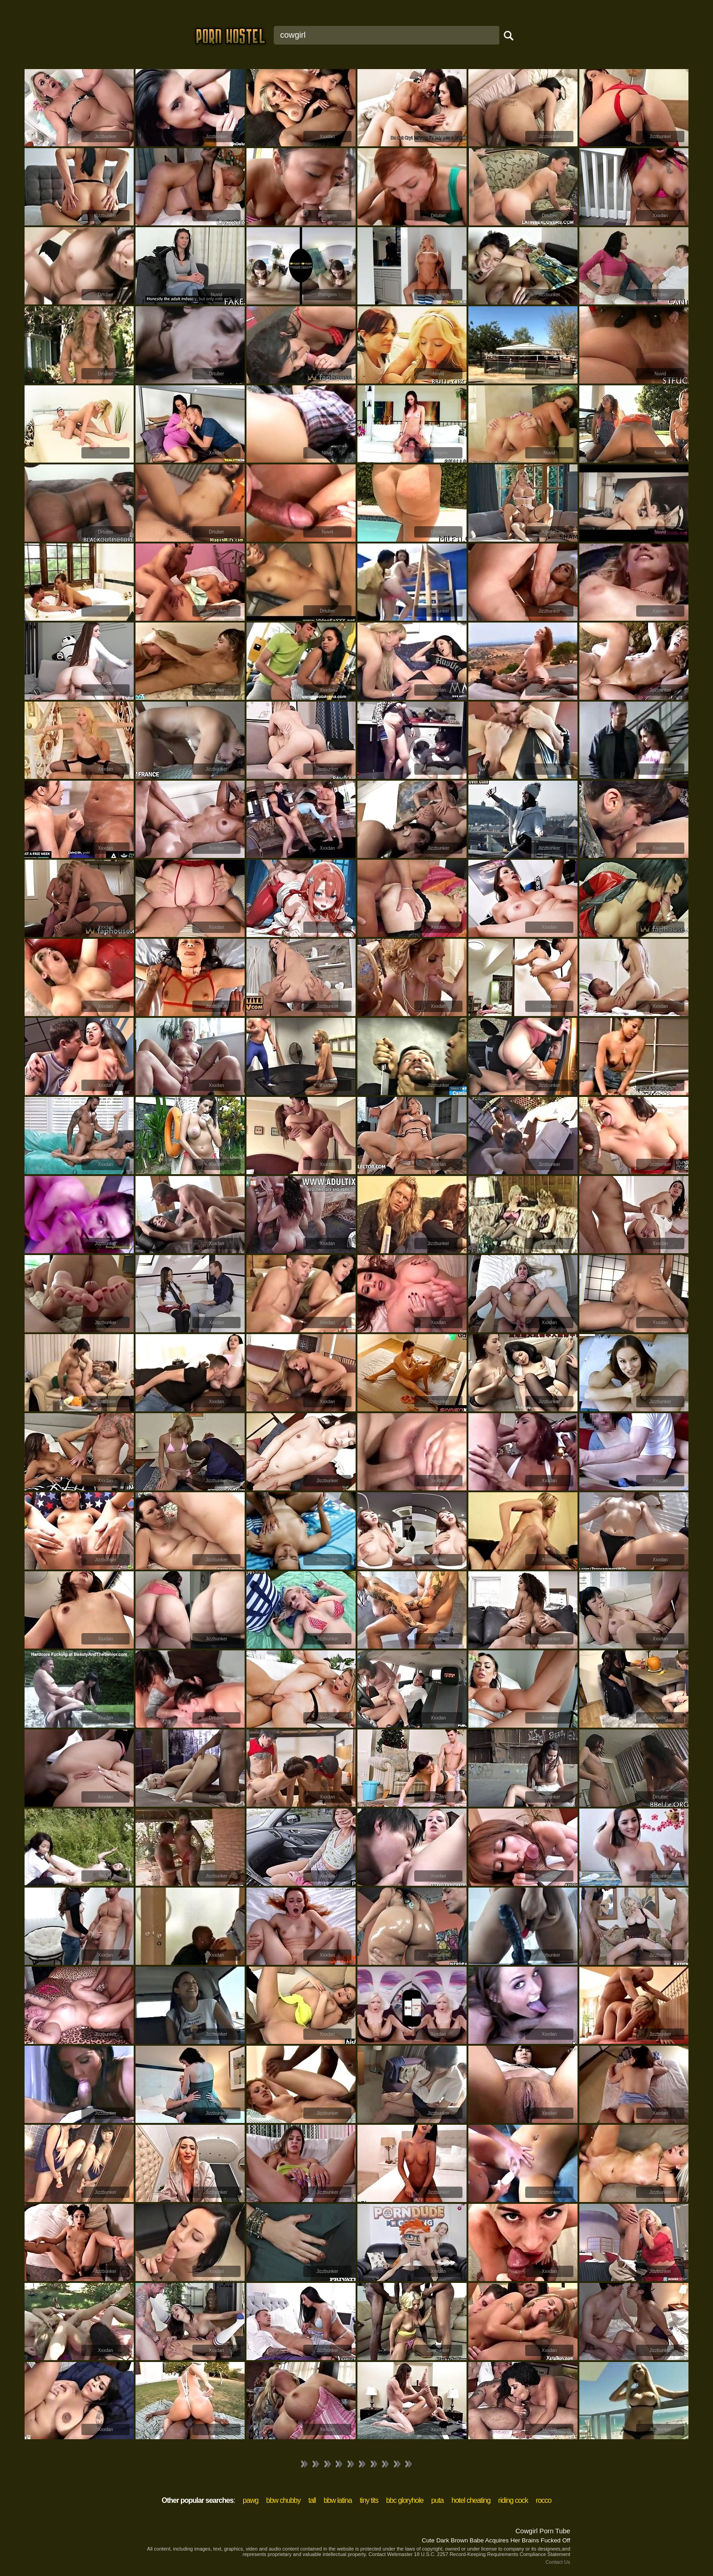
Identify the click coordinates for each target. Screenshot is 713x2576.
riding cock (513, 2500)
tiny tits (369, 2500)
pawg (250, 2500)
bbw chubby (283, 2500)
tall (312, 2500)
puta (437, 2500)
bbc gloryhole (404, 2500)
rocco (543, 2500)
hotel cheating (471, 2500)
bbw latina (338, 2500)
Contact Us (558, 2562)
